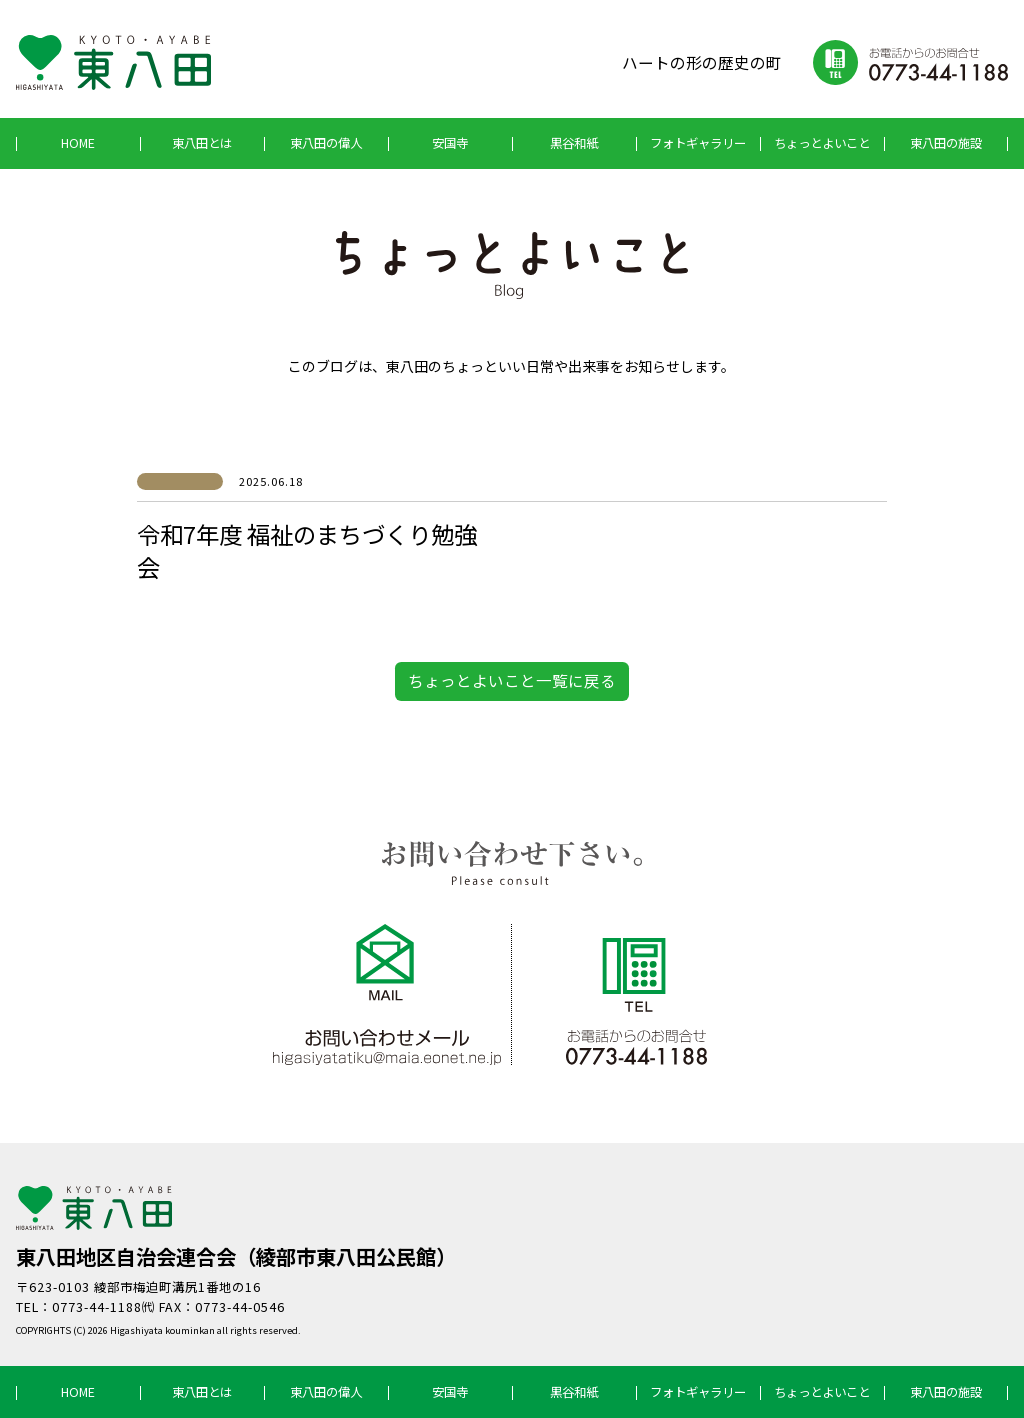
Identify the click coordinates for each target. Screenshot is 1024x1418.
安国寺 (450, 143)
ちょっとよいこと (822, 143)
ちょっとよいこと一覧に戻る (512, 680)
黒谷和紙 (574, 143)
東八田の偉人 (326, 143)
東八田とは (202, 143)
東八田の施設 (946, 143)
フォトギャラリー (698, 143)
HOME (78, 143)
